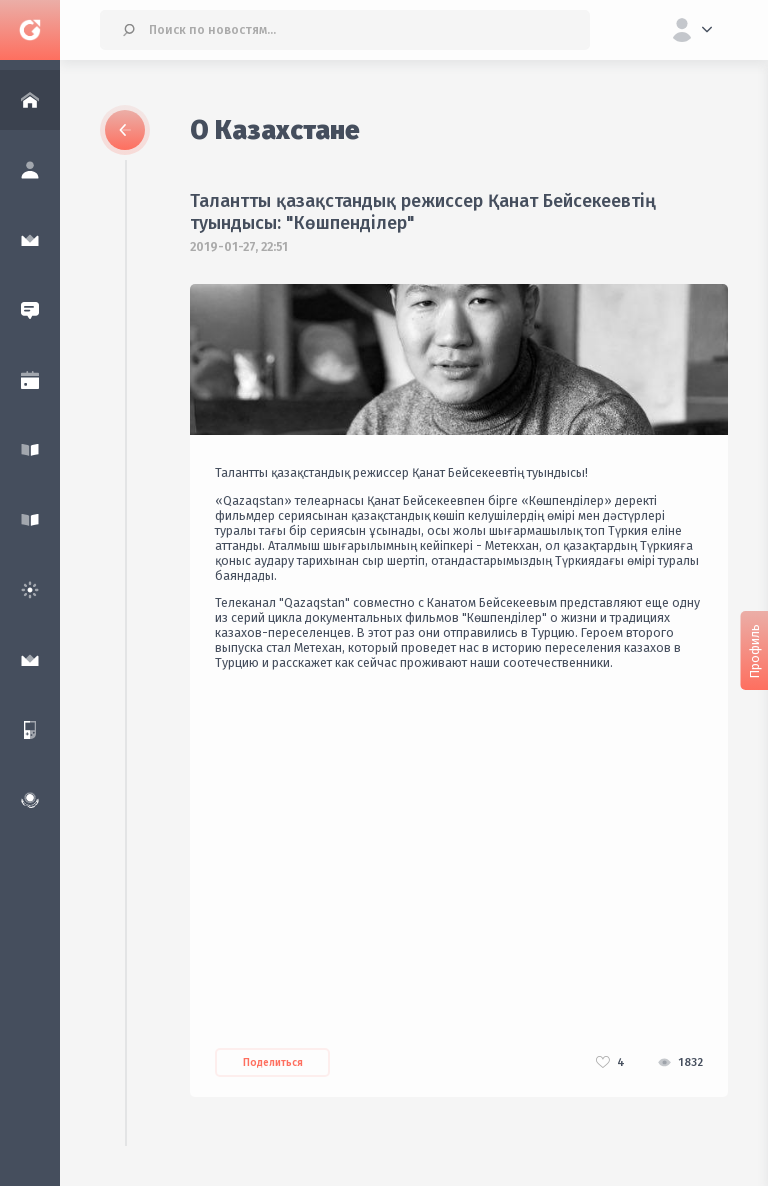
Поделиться (273, 1063)
